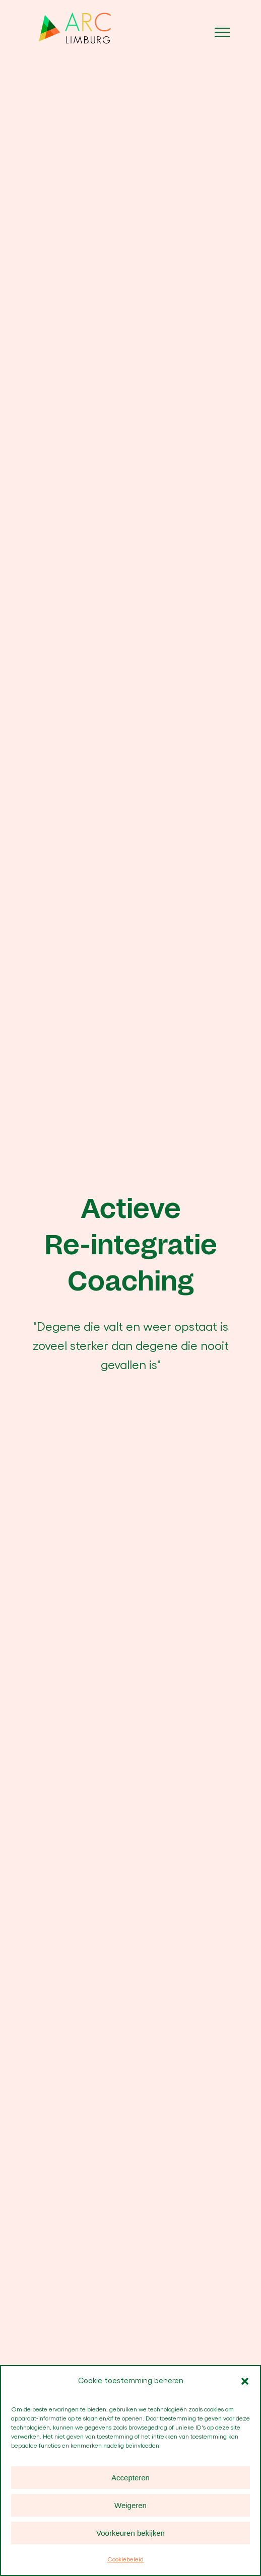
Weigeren (130, 2505)
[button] (245, 2381)
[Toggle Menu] (222, 32)
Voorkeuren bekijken (130, 2533)
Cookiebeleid (125, 2559)
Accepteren (130, 2477)
